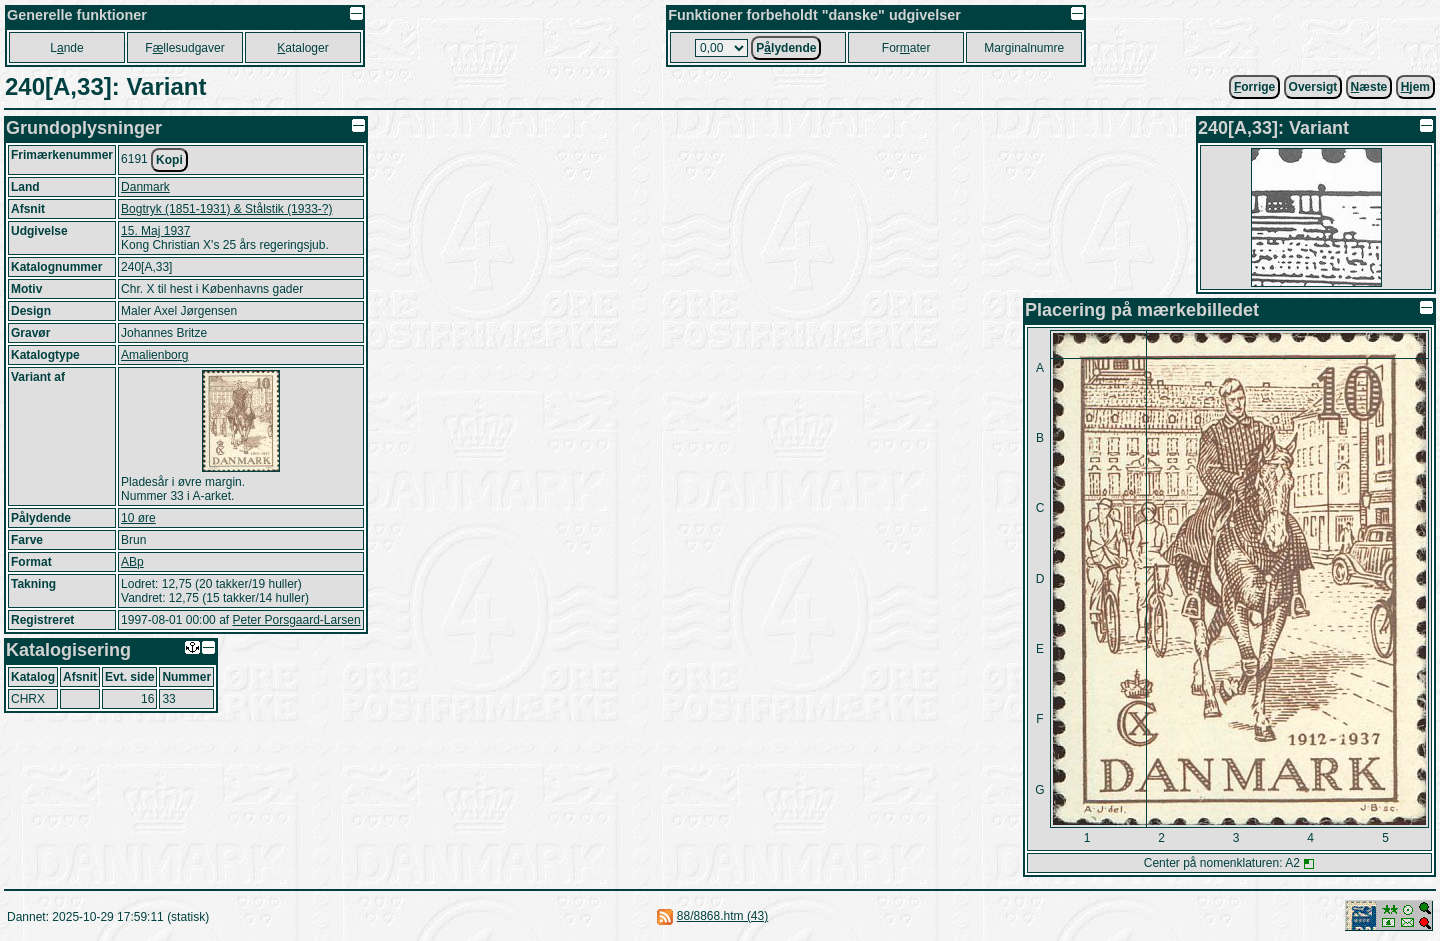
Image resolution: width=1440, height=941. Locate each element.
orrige (1254, 87)
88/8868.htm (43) (722, 916)
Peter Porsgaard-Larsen (296, 620)
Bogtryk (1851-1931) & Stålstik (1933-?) (226, 209)
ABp (132, 562)
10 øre (138, 518)
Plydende (786, 48)
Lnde (66, 48)
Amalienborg (154, 355)
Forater (906, 48)
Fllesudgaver (184, 48)
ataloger (302, 48)
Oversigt (1313, 87)
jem (1415, 87)
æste (1369, 87)
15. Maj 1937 (155, 231)
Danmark (145, 187)
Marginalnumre (1024, 48)
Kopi (169, 160)
